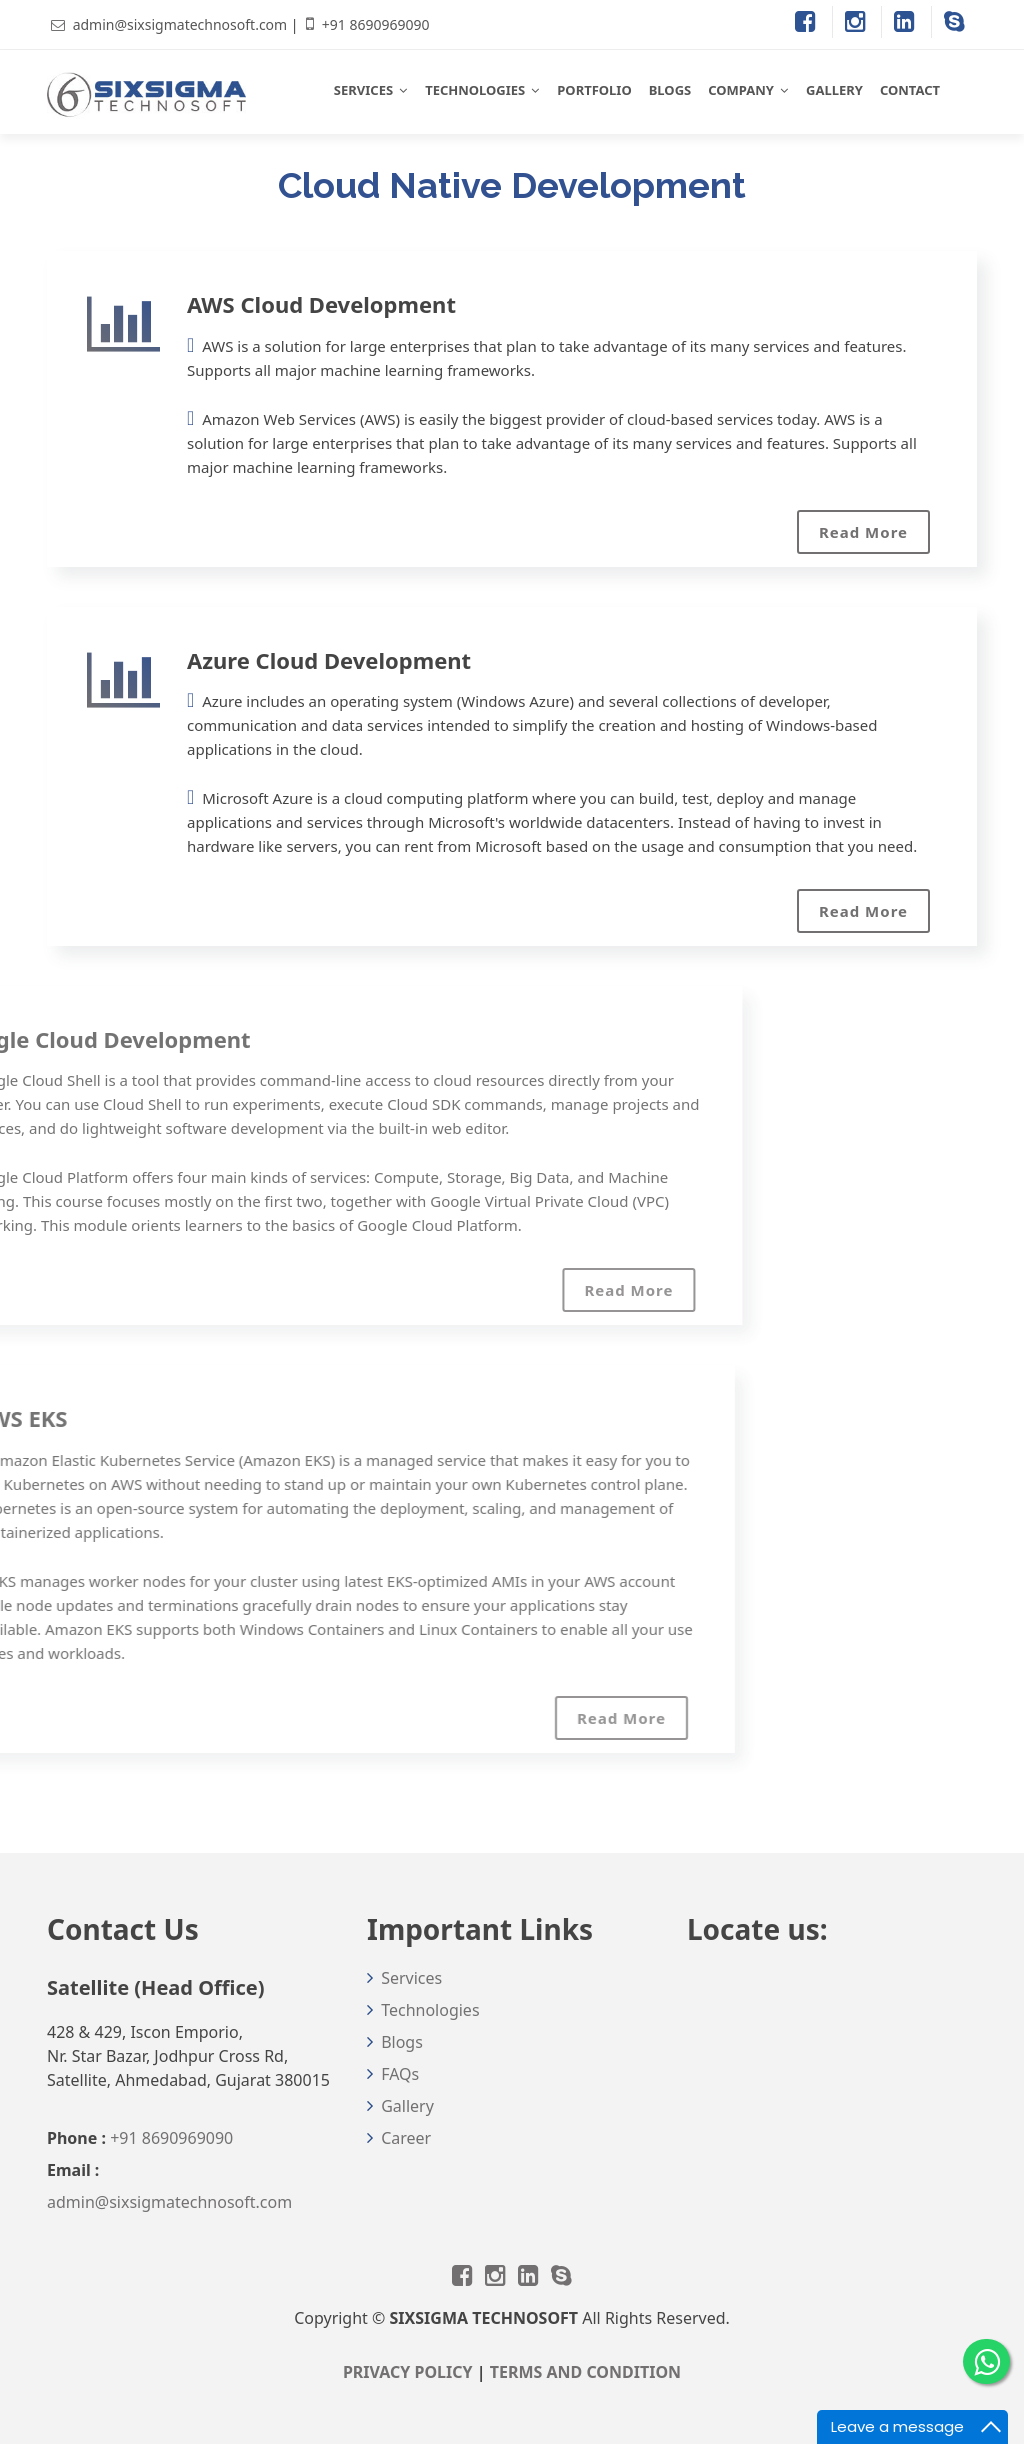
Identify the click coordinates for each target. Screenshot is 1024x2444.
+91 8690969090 (376, 24)
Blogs (402, 2042)
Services (411, 1978)
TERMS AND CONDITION (585, 2372)
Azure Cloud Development (329, 660)
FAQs (400, 2074)
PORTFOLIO (594, 90)
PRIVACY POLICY (408, 2372)
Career (406, 2138)
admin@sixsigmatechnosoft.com (180, 24)
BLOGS (670, 90)
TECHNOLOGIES (475, 90)
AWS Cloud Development (321, 304)
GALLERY (834, 90)
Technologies (430, 2010)
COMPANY (741, 90)
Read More (863, 532)
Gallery (407, 2106)
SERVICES (363, 90)
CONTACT (910, 90)
